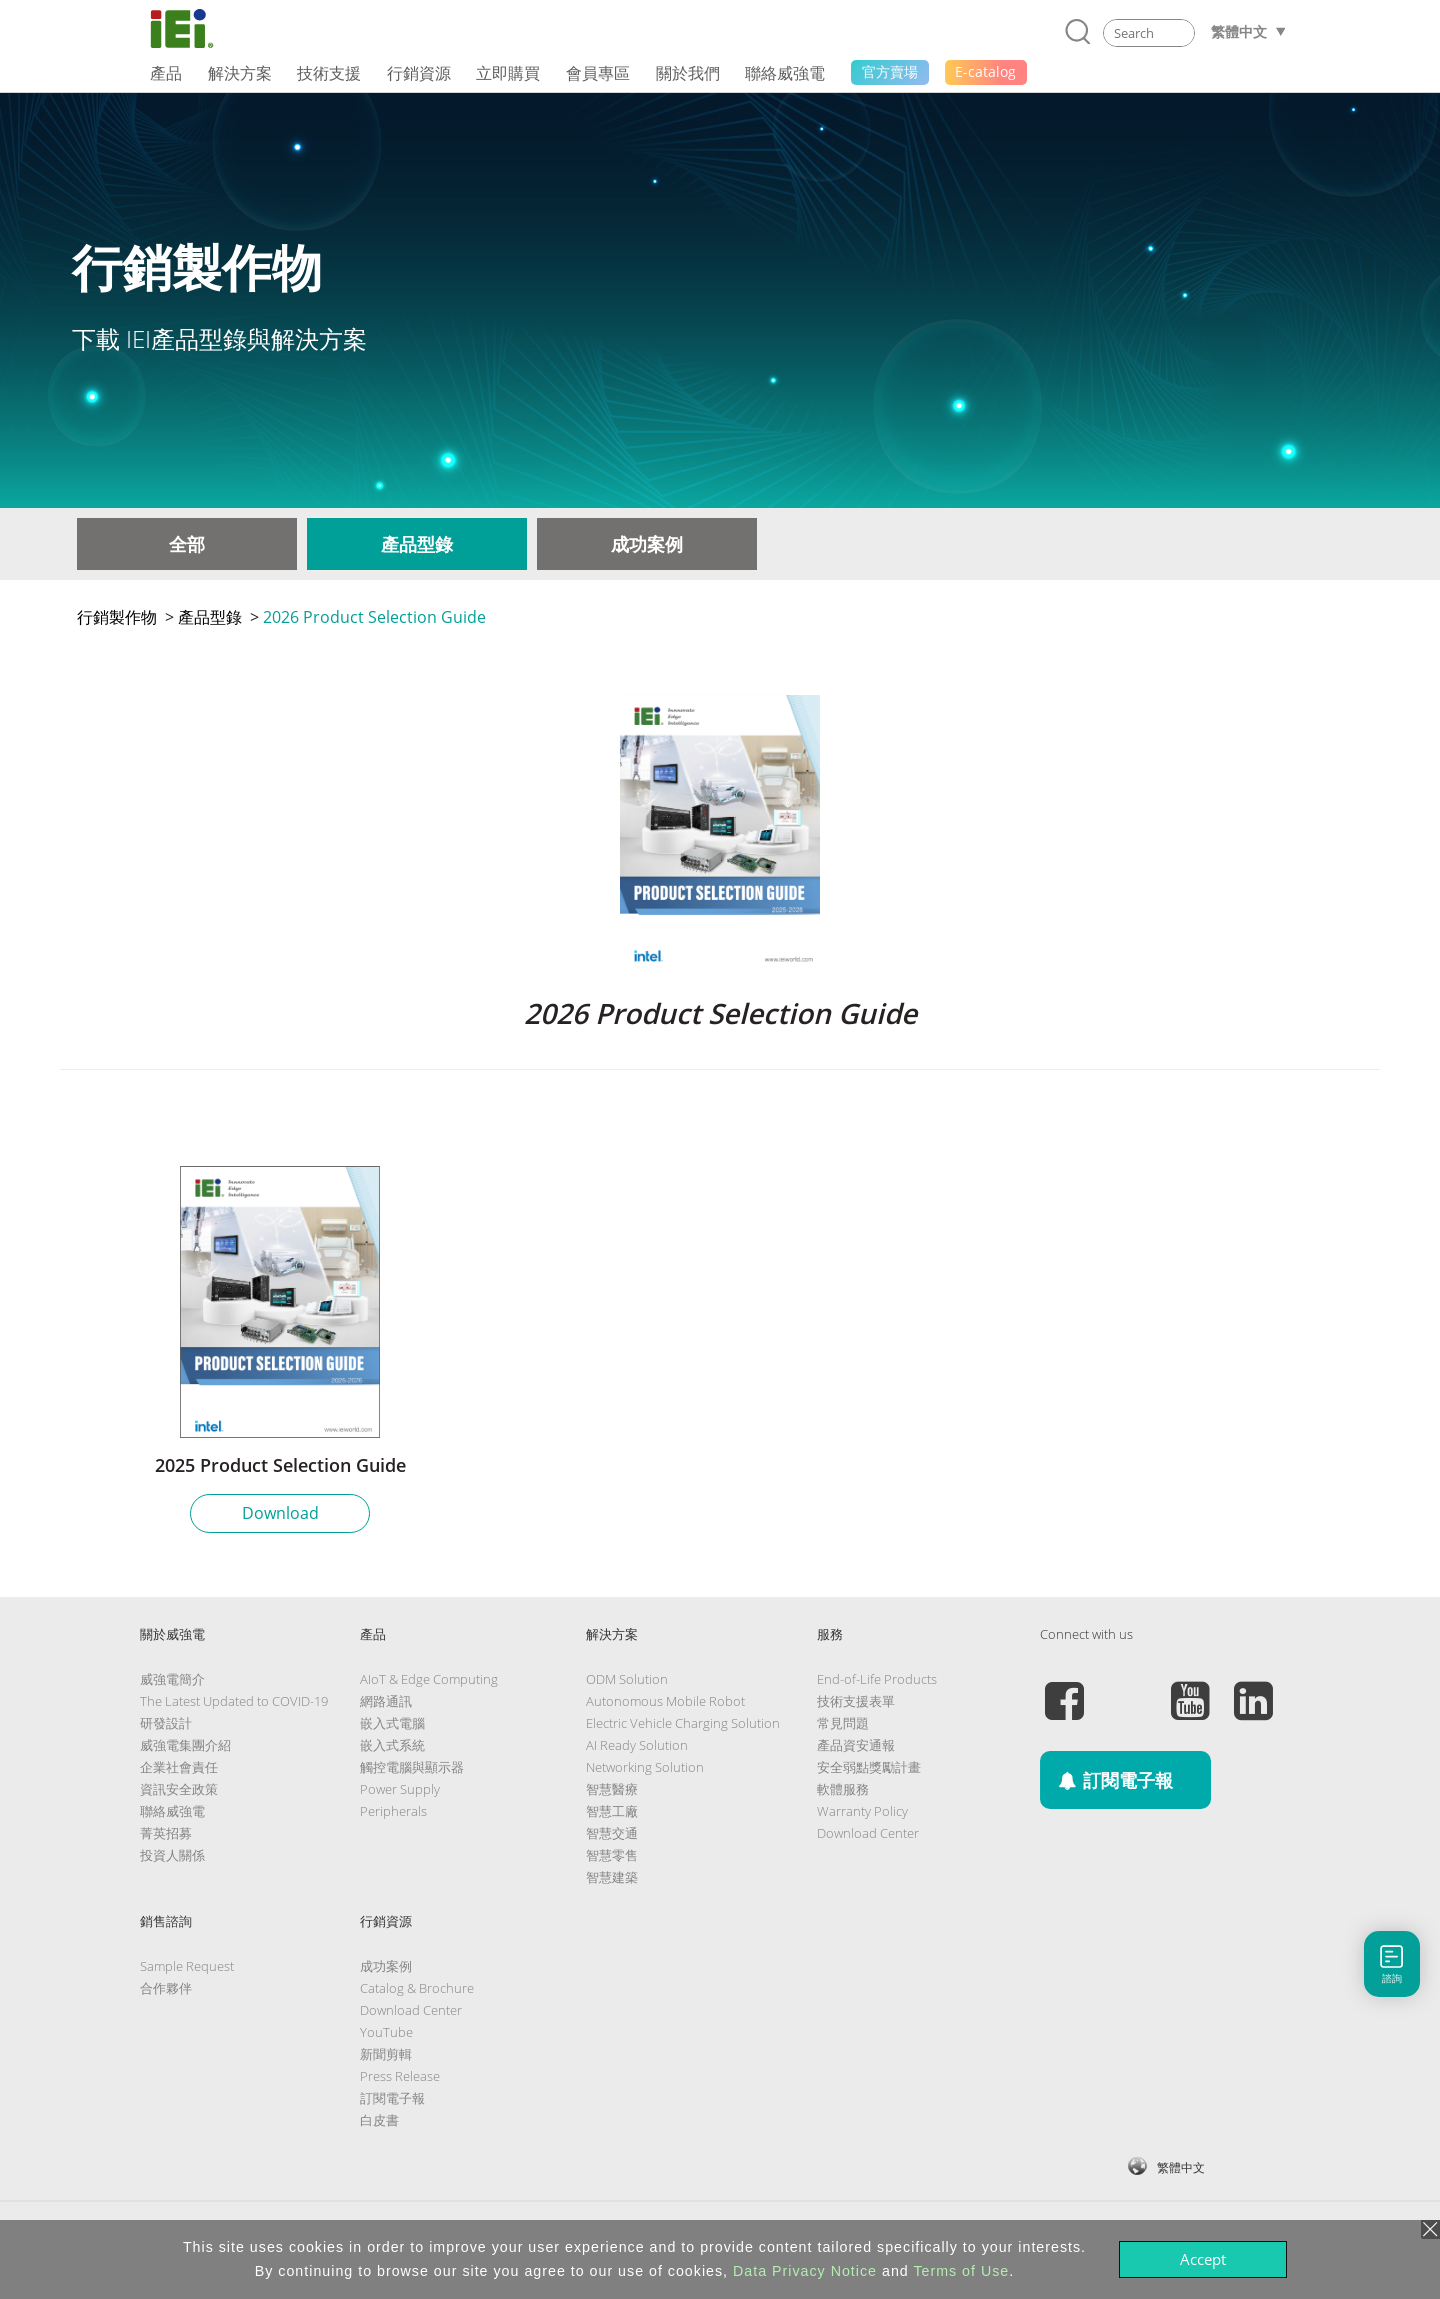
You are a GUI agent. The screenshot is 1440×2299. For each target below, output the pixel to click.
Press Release (400, 2076)
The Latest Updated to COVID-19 (234, 1701)
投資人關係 (172, 1855)
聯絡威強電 (172, 1811)
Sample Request (187, 1966)
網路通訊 (386, 1701)
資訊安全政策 (179, 1789)
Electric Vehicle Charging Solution (683, 1723)
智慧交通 (612, 1833)
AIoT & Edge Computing (429, 1679)
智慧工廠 (612, 1811)
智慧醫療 (612, 1789)
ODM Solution (627, 1679)
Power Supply (400, 1789)
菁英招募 (166, 1833)
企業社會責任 (179, 1767)
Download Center (868, 1833)
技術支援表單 (856, 1701)
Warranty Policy (862, 1811)
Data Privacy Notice (805, 2271)
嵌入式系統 (392, 1745)
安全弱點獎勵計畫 (869, 1767)
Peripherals (393, 1811)
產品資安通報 (856, 1745)
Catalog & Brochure (417, 1988)
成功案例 (647, 544)
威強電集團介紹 (185, 1745)
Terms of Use (961, 2271)
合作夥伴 (166, 1988)
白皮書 (379, 2120)
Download (280, 1513)
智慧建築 (612, 1877)
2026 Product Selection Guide (374, 617)
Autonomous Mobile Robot (665, 1701)
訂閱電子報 (392, 2098)
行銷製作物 (117, 617)
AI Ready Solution (637, 1745)
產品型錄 (417, 544)
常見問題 (843, 1723)
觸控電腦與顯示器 (412, 1767)
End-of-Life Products (877, 1679)
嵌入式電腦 (392, 1723)
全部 (187, 544)
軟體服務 (843, 1789)
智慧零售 (612, 1855)
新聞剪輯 (386, 2054)
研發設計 (166, 1723)
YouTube (386, 2032)
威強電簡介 (172, 1679)
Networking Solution (645, 1767)
